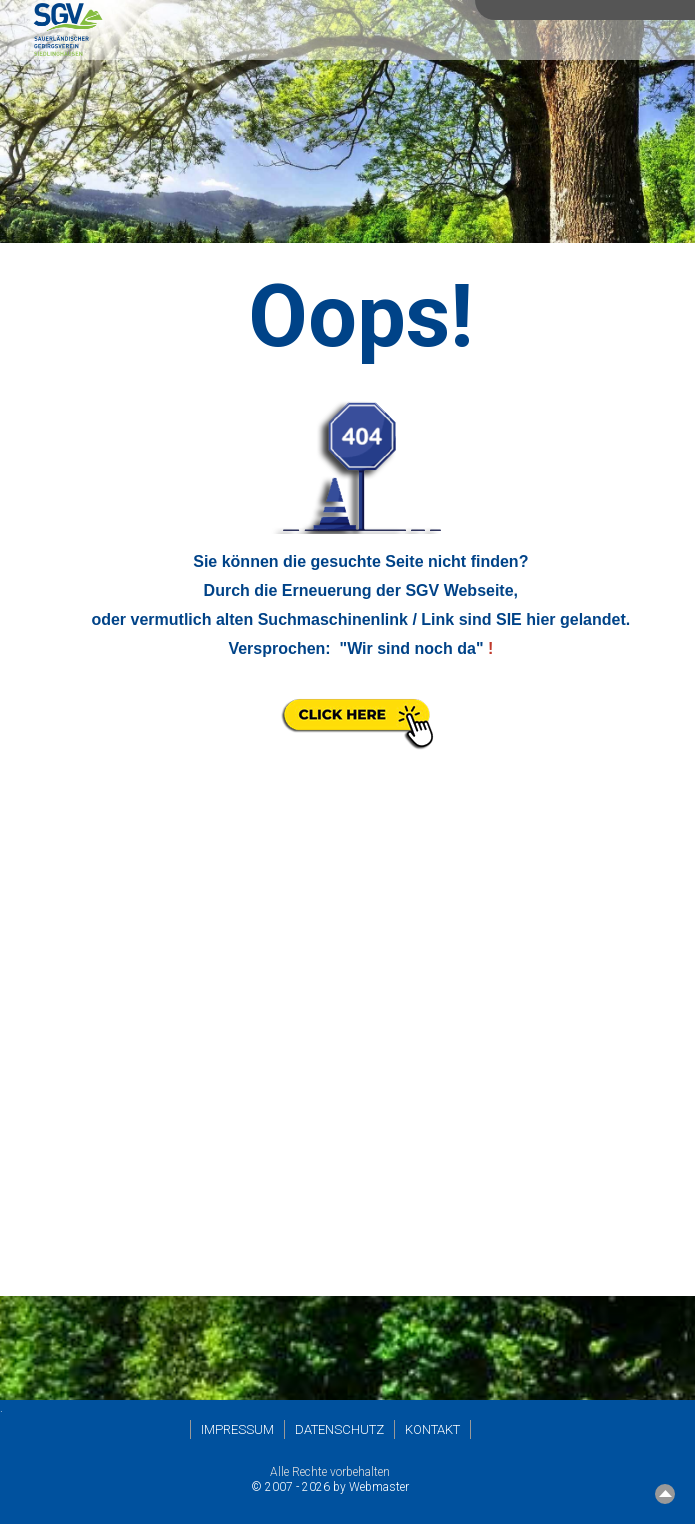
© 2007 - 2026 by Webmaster (330, 1487)
